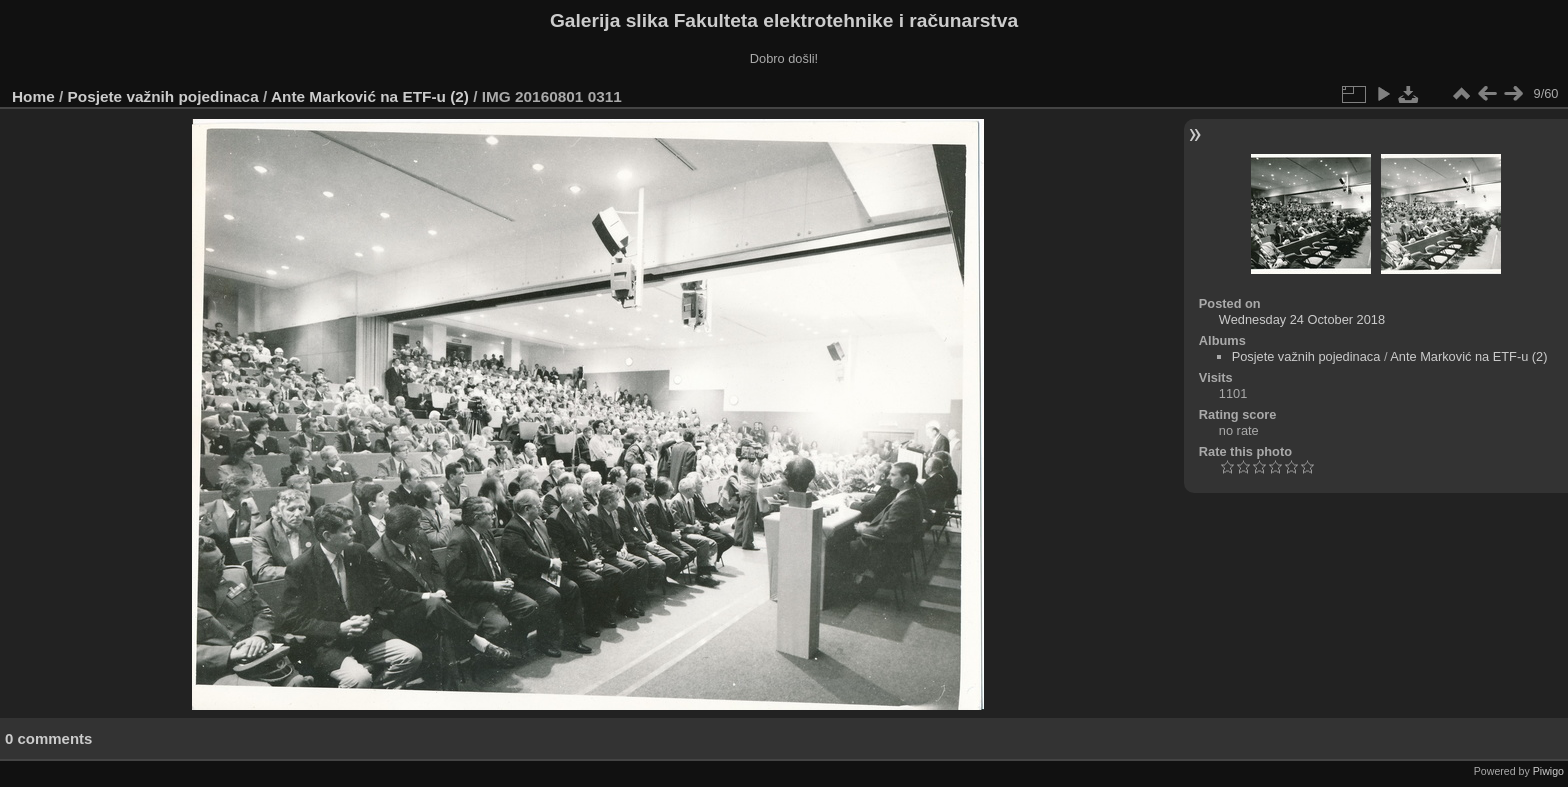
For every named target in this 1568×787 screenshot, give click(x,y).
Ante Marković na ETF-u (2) (370, 96)
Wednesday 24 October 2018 (1302, 319)
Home (33, 96)
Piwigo (1548, 771)
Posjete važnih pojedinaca (163, 96)
